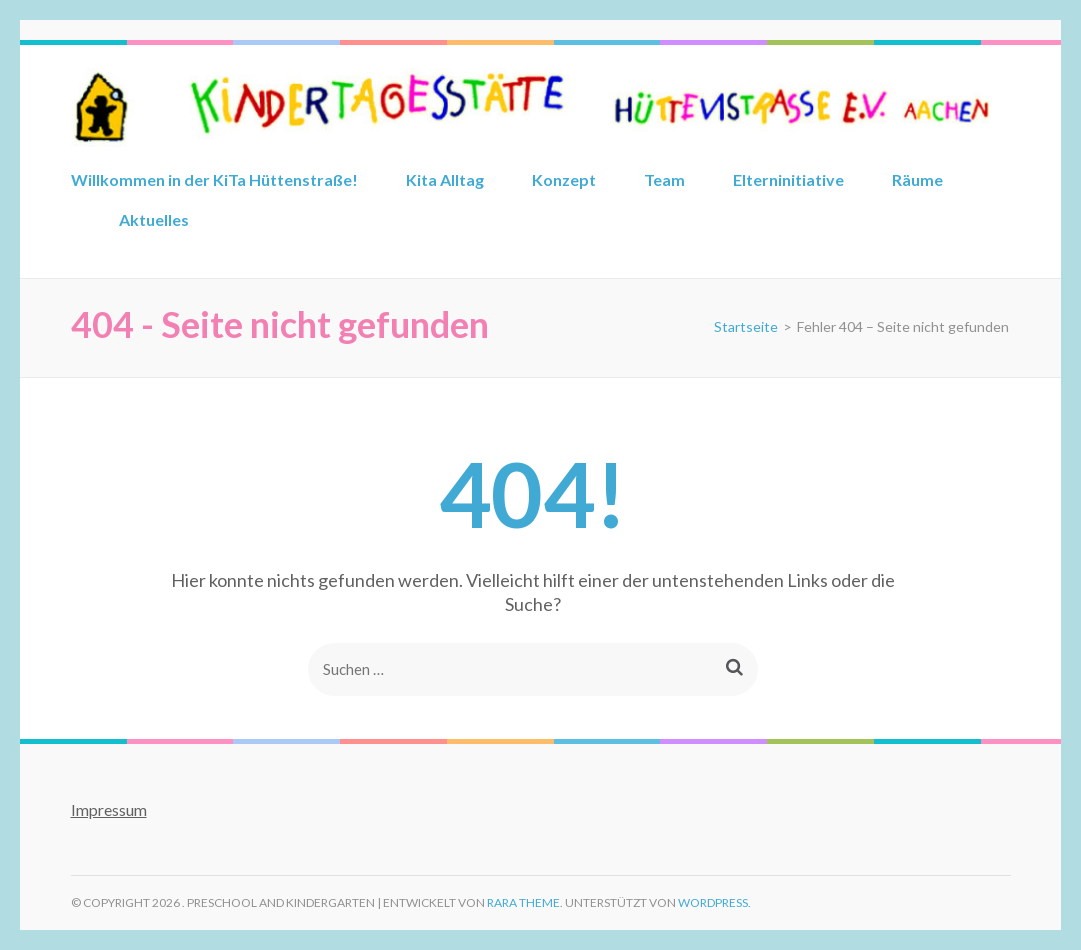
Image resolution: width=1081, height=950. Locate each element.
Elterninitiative (788, 179)
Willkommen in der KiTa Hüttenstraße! (214, 179)
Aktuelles (154, 219)
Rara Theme (523, 902)
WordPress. (714, 902)
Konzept (564, 179)
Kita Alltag (445, 179)
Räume (917, 179)
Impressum (109, 809)
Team (664, 179)
